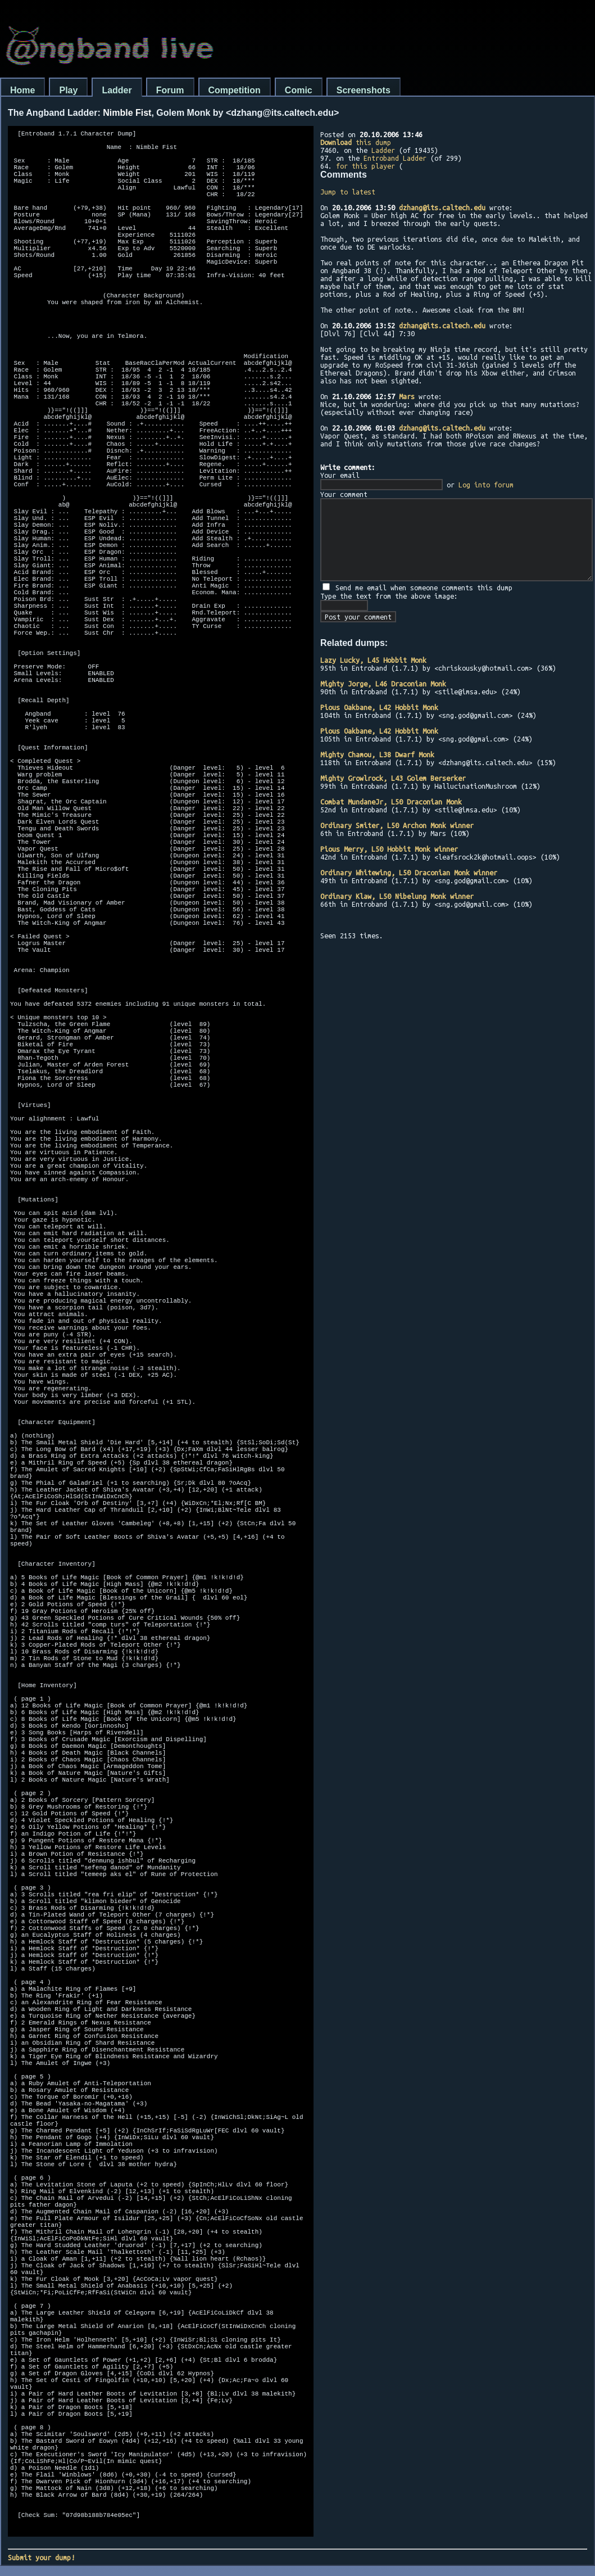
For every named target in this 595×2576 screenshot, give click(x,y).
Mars (407, 396)
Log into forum (486, 485)
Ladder (116, 90)
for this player (365, 166)
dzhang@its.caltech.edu (442, 207)
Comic (298, 90)
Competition (234, 90)
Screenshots (363, 90)
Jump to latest (347, 192)
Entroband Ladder (395, 158)
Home (22, 90)
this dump (355, 142)
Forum (170, 90)
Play (68, 90)
